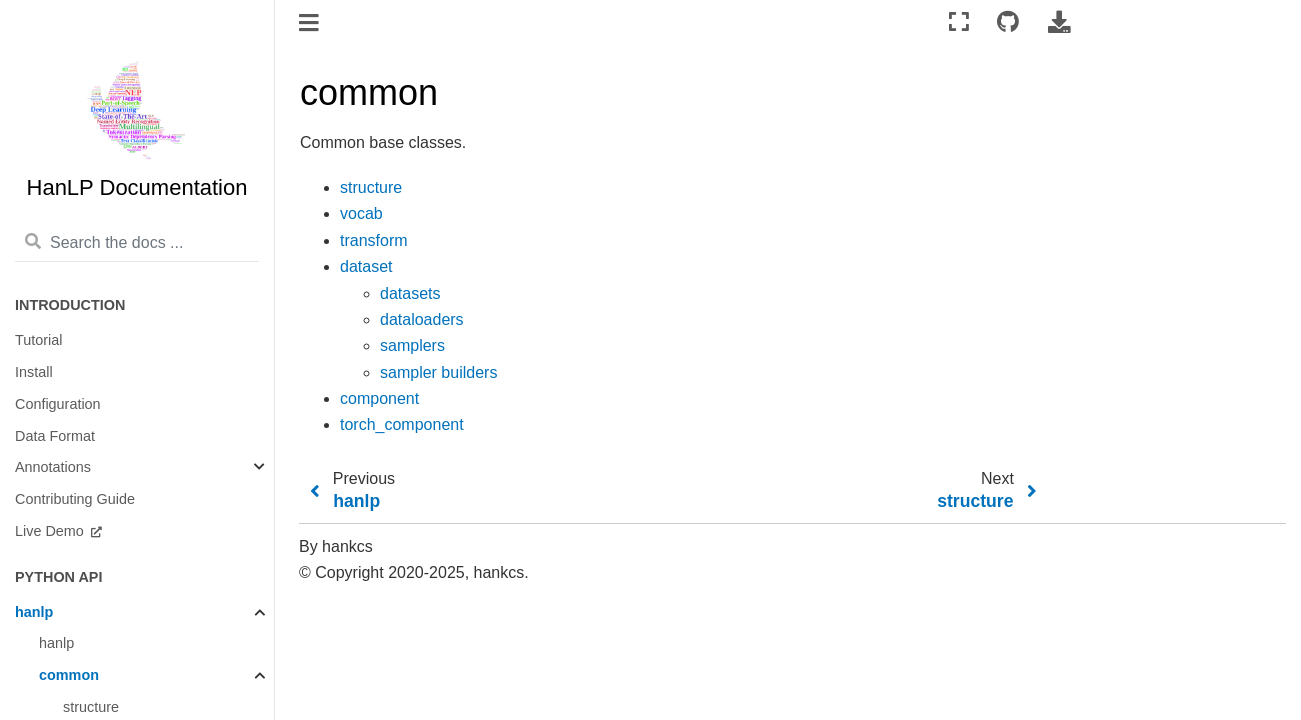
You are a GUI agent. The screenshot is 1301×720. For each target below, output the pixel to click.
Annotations (53, 467)
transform (374, 240)
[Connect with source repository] (1008, 22)
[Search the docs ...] (137, 243)
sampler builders (438, 372)
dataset (366, 266)
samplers (412, 345)
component (379, 398)
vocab (361, 213)
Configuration (58, 404)
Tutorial (38, 340)
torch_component (402, 424)
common (69, 675)
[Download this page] (1059, 22)
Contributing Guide (75, 499)
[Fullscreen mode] (959, 22)
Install (34, 372)
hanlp (34, 612)
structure (371, 187)
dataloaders (422, 319)
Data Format (55, 436)
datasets (410, 293)
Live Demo (51, 531)
